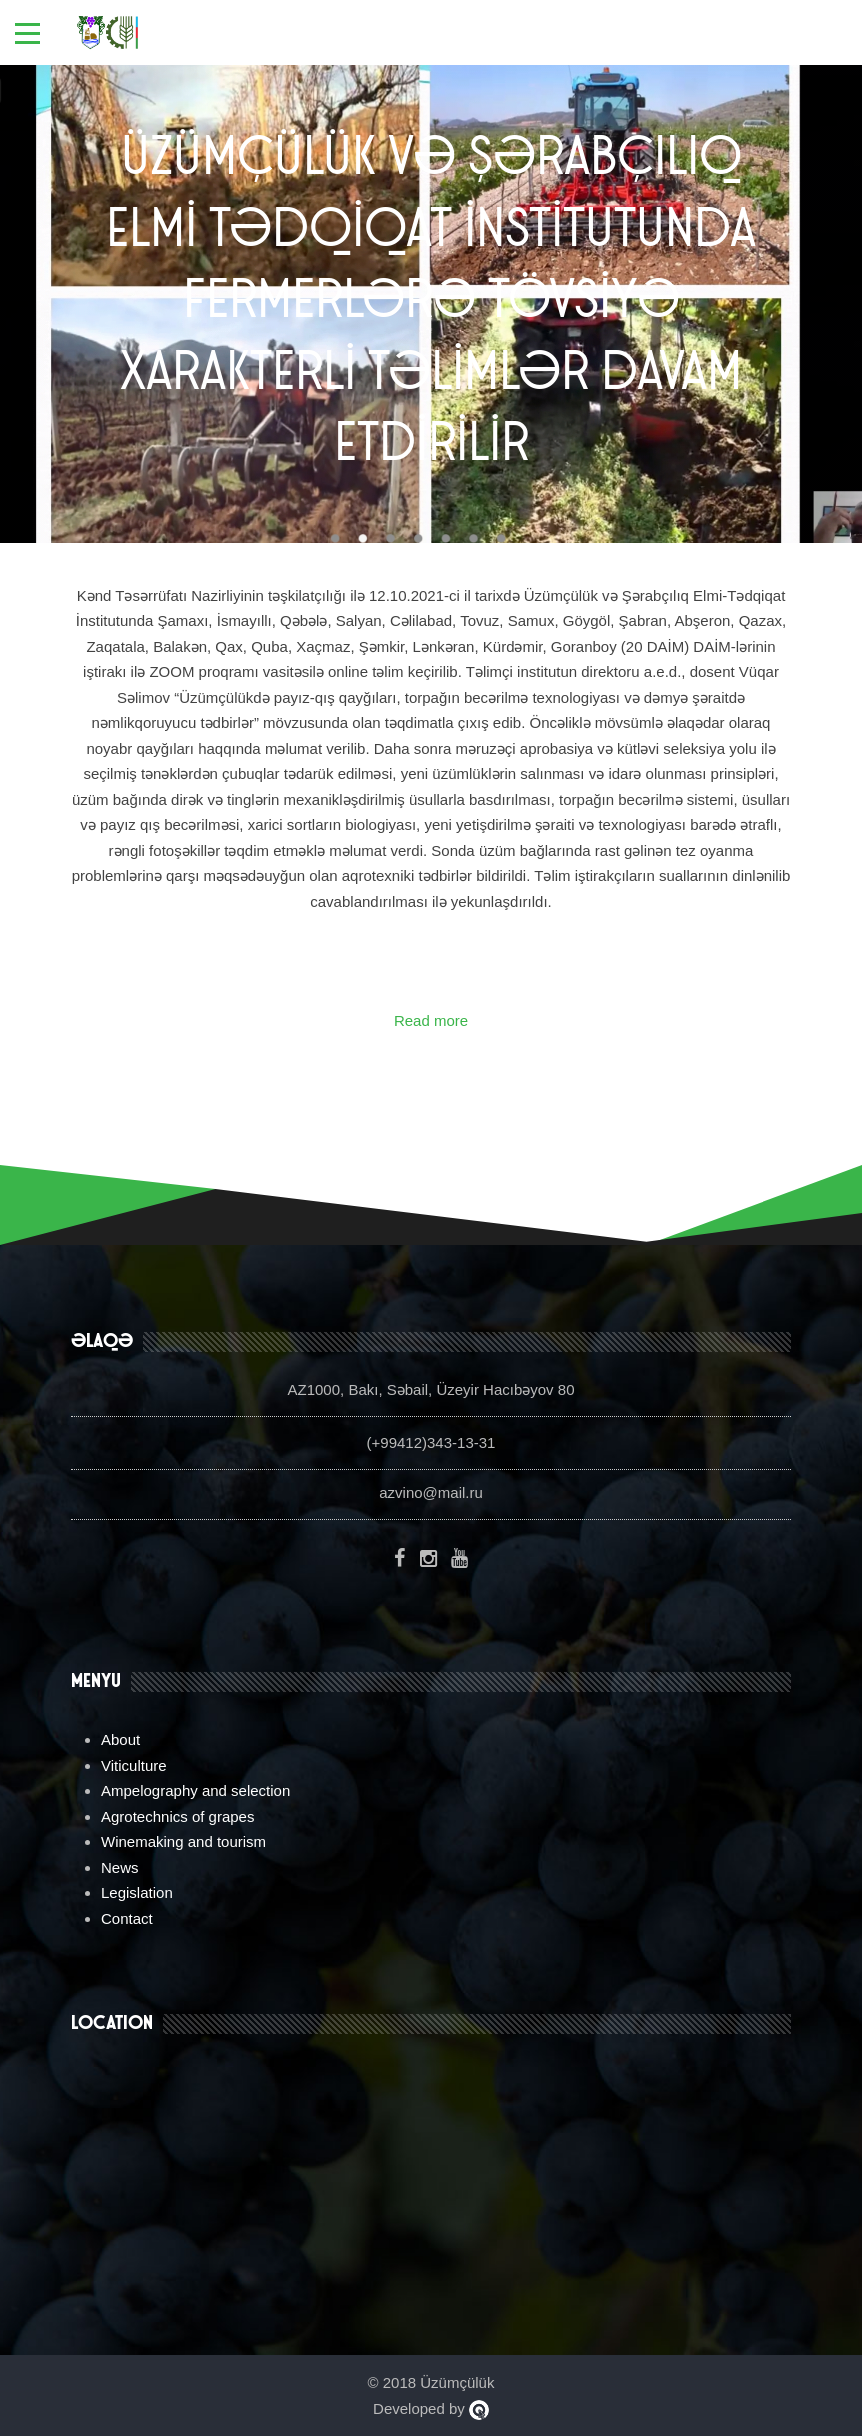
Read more (431, 1020)
